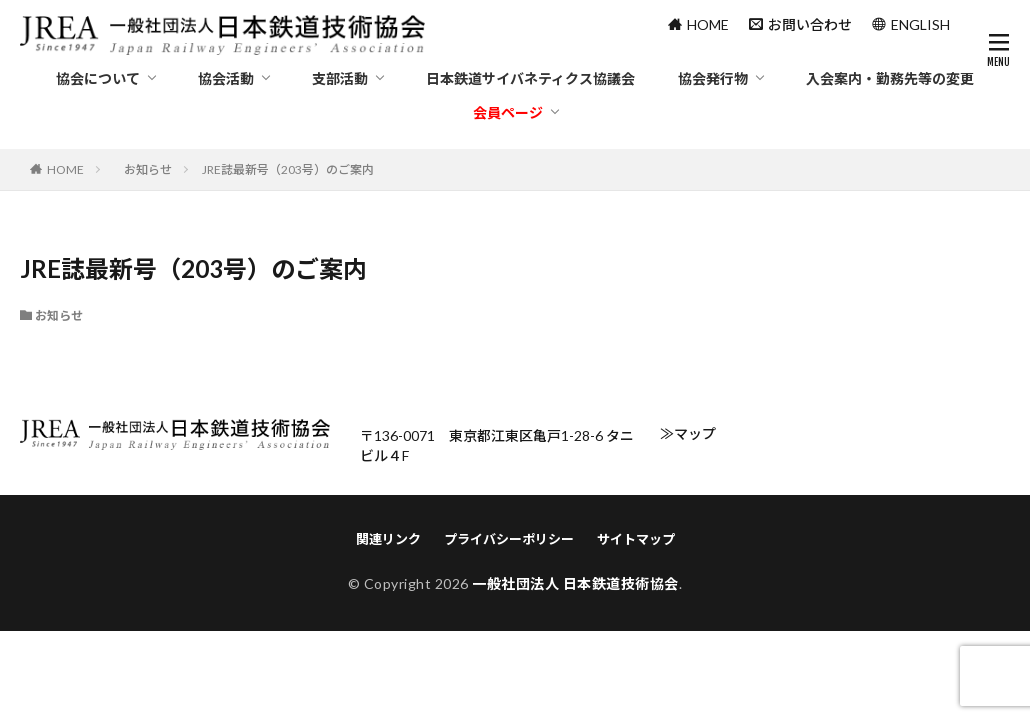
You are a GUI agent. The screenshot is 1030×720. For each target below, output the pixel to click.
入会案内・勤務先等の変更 (890, 78)
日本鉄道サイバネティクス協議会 (530, 78)
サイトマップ (636, 539)
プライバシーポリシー (509, 539)
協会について (98, 78)
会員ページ (508, 112)
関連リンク (388, 539)
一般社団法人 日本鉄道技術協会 (575, 583)
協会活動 (226, 78)
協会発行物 (713, 78)
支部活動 (340, 78)
